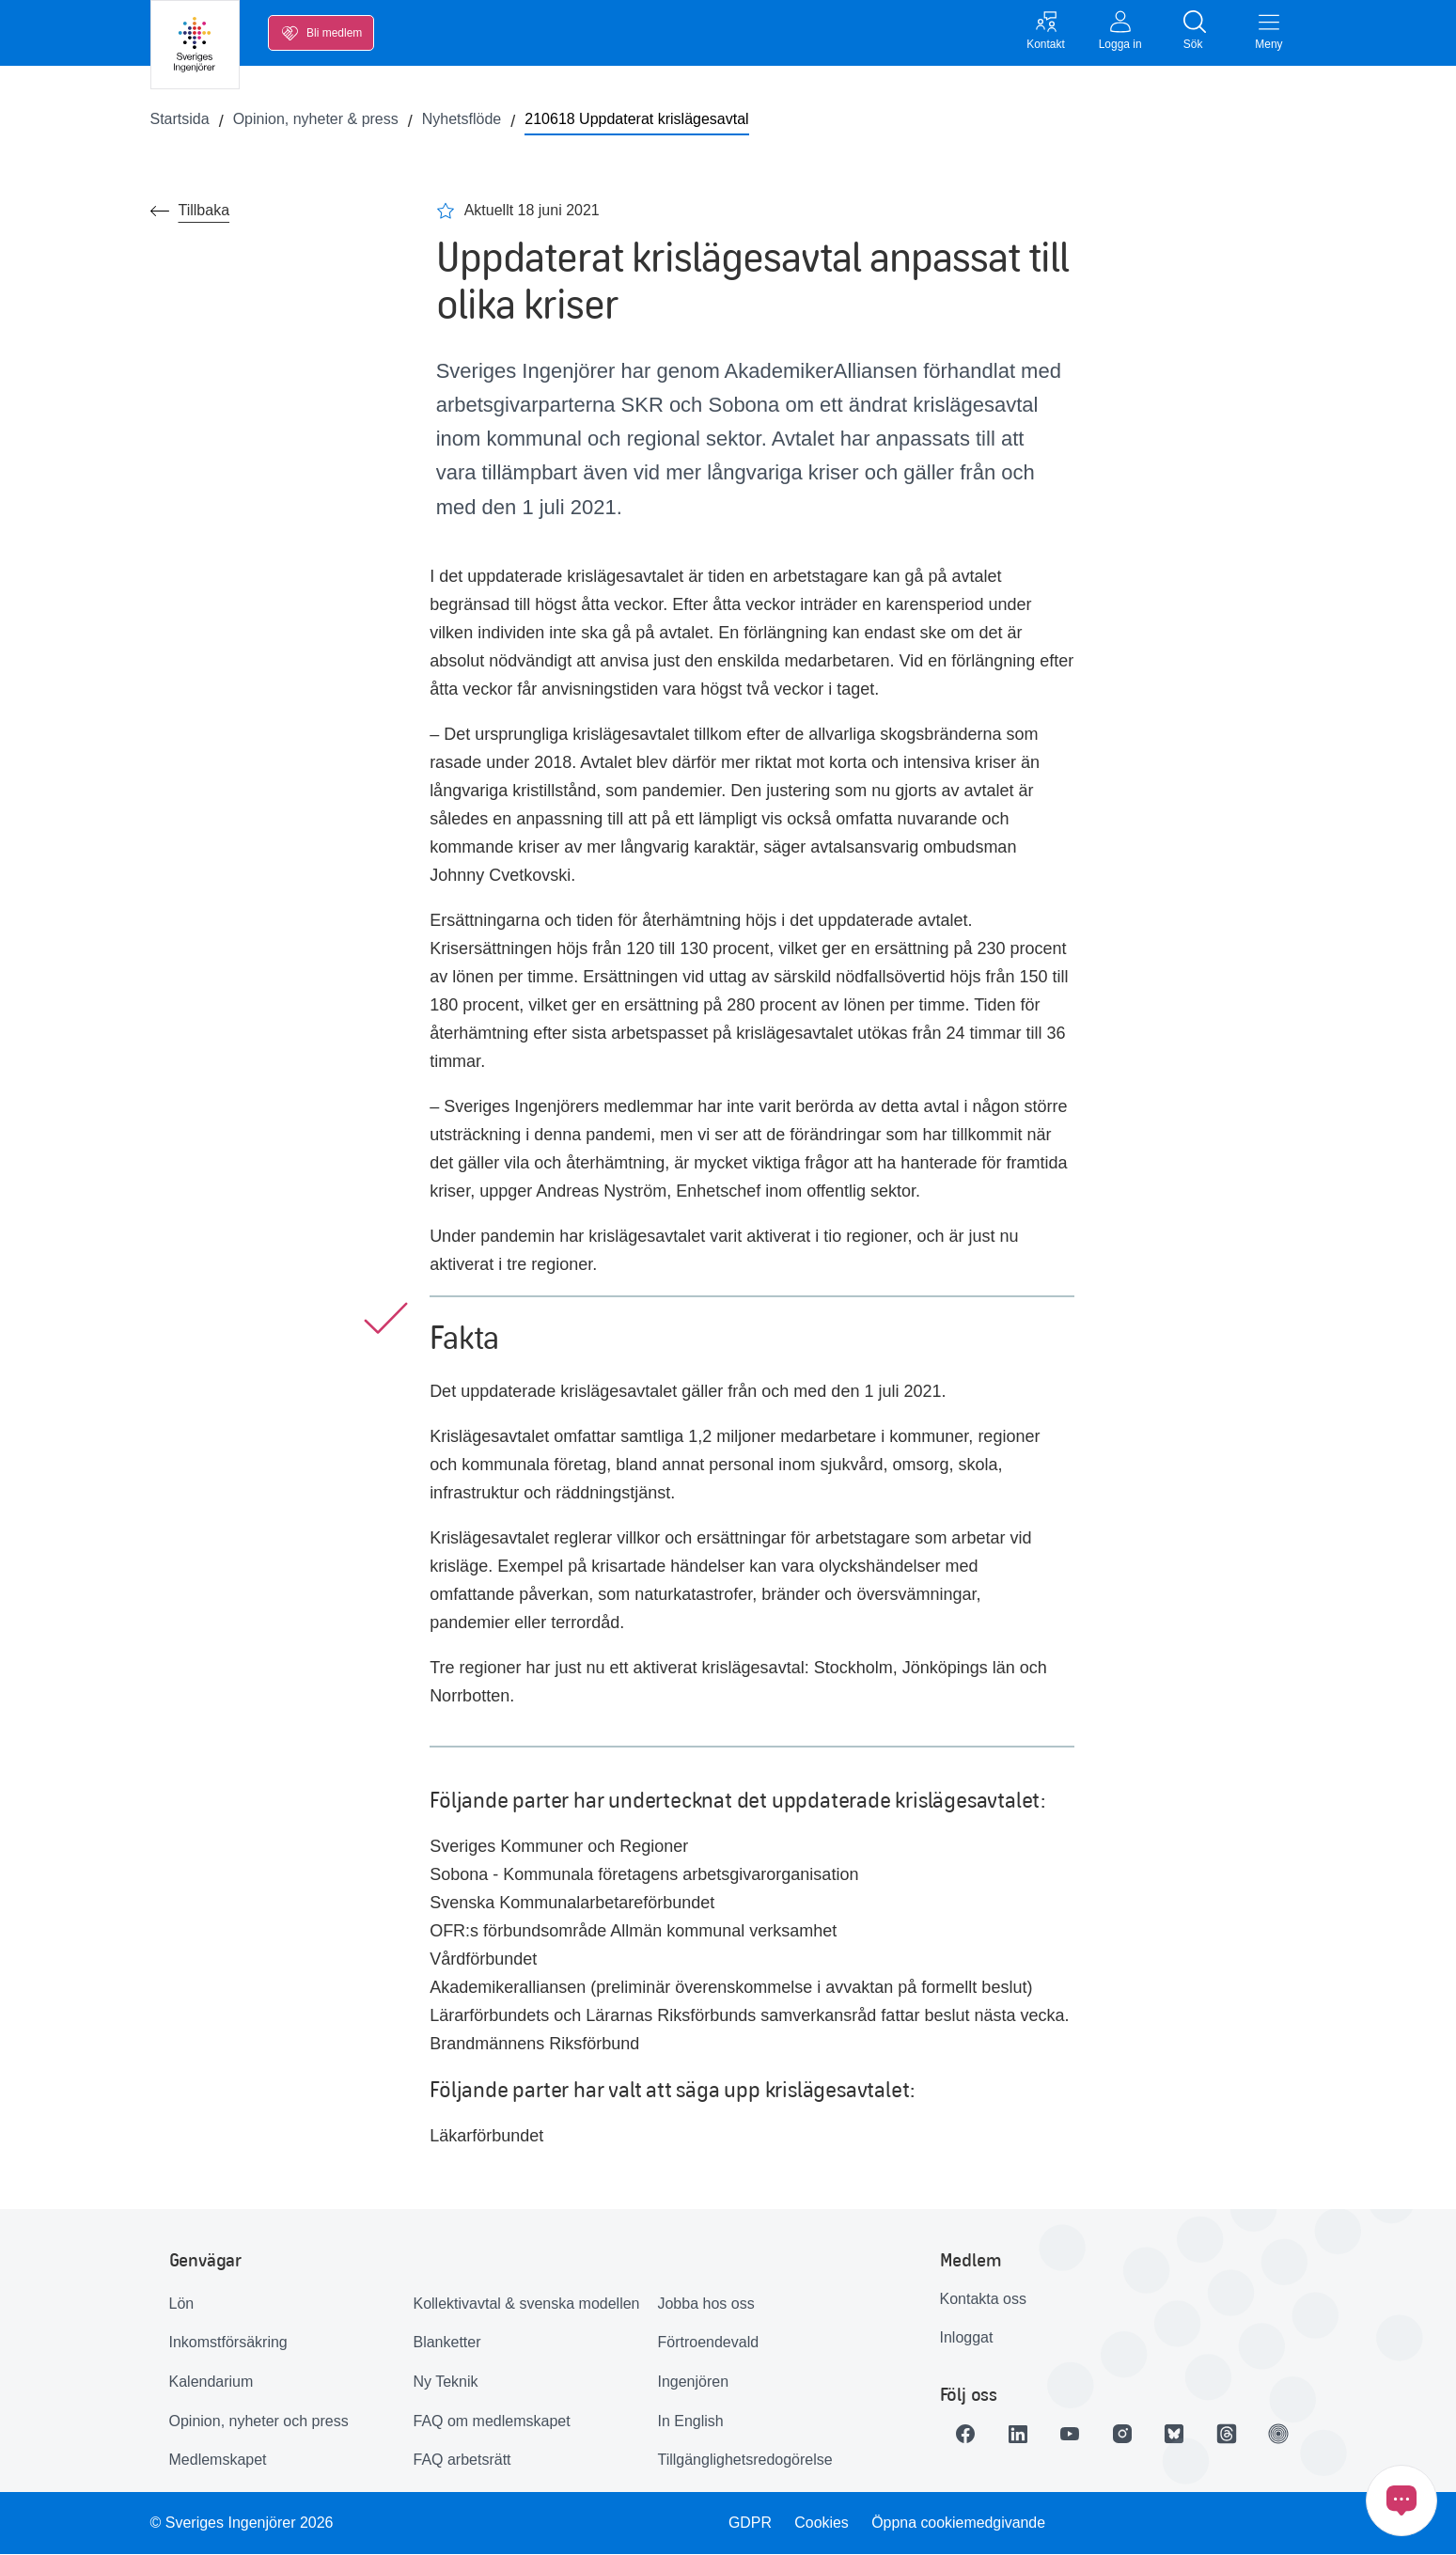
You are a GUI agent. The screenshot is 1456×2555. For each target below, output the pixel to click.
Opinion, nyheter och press (259, 2421)
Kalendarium (211, 2382)
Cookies (821, 2523)
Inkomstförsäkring (228, 2343)
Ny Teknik (445, 2382)
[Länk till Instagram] (1124, 2433)
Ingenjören (692, 2382)
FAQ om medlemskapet (491, 2421)
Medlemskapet (218, 2461)
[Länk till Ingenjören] (1282, 2433)
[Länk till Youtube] (1071, 2433)
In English (690, 2421)
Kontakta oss (983, 2299)
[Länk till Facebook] (966, 2433)
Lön (182, 2304)
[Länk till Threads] (1229, 2433)
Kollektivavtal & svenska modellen (526, 2304)
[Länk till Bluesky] (1176, 2433)
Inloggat (967, 2338)
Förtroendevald (708, 2343)
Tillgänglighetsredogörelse (744, 2461)
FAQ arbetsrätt (461, 2461)
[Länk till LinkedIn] (1019, 2433)
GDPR (750, 2523)
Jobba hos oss (705, 2304)
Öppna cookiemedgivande (958, 2523)
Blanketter (446, 2343)
